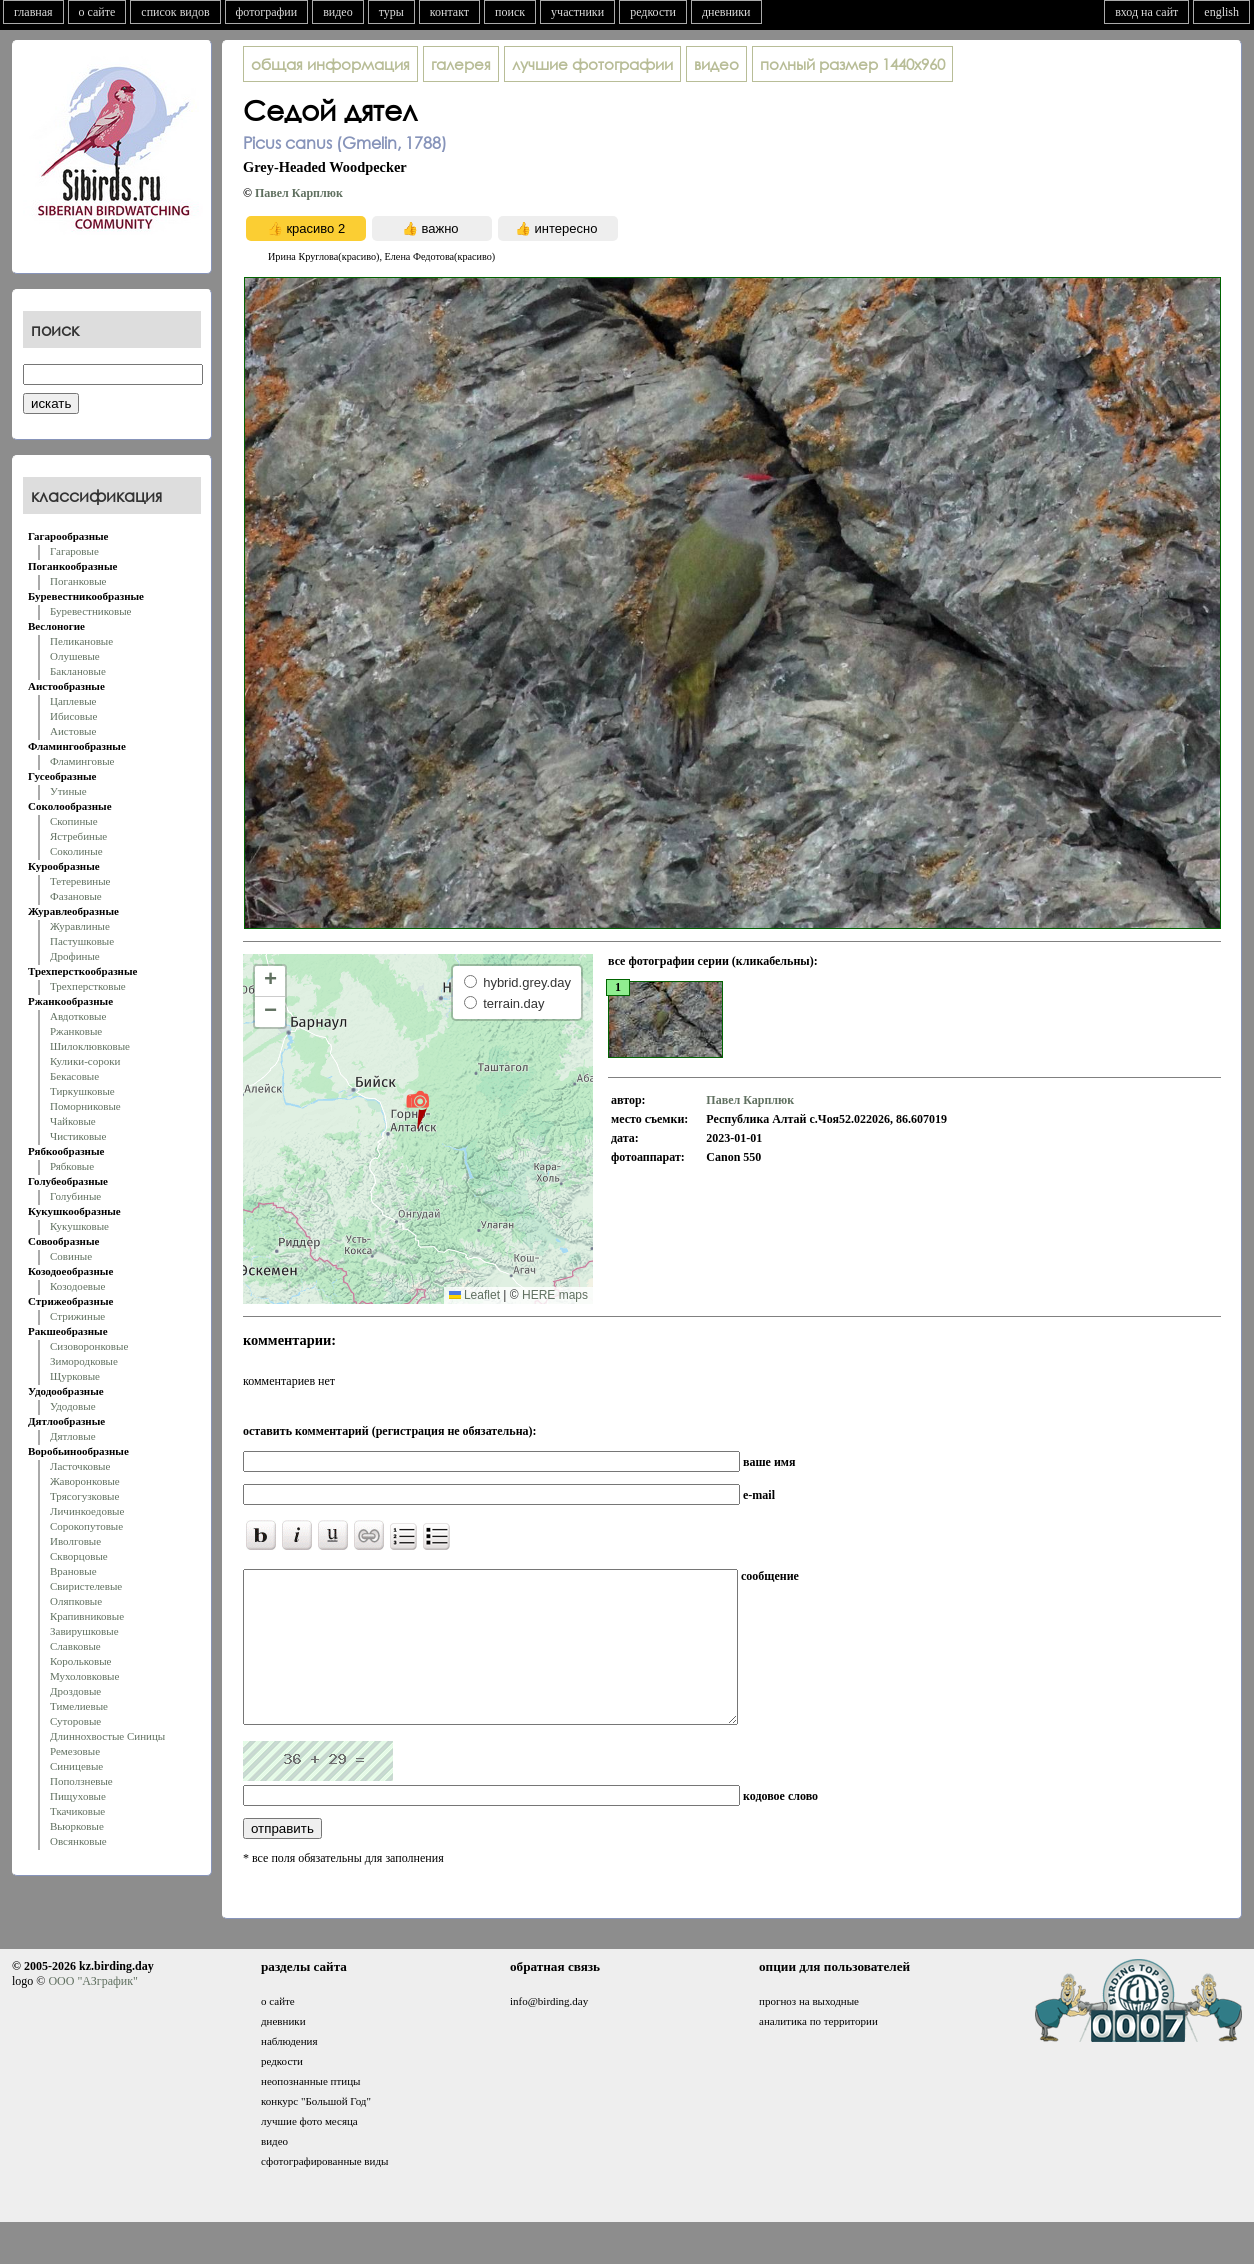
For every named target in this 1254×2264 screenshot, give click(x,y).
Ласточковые (80, 1466)
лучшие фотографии (592, 64)
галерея (461, 64)
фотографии (267, 12)
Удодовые (73, 1406)
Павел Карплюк (299, 193)
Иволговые (75, 1541)
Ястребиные (78, 836)
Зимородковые (84, 1361)
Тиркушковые (82, 1091)
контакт (449, 12)
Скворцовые (79, 1556)
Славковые (75, 1646)
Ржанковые (76, 1031)
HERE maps (555, 1295)
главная (33, 12)
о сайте (97, 12)
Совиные (71, 1256)
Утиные (68, 791)
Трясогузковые (84, 1496)
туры (391, 12)
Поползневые (81, 1781)
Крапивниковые (87, 1616)
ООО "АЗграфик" (92, 2011)
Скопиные (74, 821)
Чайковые (73, 1121)
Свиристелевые (86, 1586)
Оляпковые (76, 1601)
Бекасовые (74, 1076)
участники (577, 12)
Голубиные (75, 1196)
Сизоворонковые (89, 1346)
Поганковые (78, 581)
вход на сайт (1146, 12)
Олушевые (75, 656)
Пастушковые (82, 941)
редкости (653, 12)
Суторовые (75, 1721)
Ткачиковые (77, 1811)
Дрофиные (75, 956)
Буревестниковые (90, 611)
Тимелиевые (79, 1706)
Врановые (73, 1571)
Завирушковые (84, 1631)
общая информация (330, 64)
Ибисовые (73, 716)
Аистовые (73, 731)
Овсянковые (78, 1841)
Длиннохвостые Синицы (107, 1736)
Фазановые (76, 896)
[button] (417, 1109)
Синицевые (76, 1766)
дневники (726, 12)
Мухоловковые (84, 1676)
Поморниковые (85, 1106)
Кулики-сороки (85, 1061)
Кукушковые (79, 1226)
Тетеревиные (80, 881)
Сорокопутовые (86, 1526)
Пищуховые (78, 1796)
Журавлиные (80, 926)
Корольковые (80, 1661)
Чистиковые (78, 1136)
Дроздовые (75, 1691)
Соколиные (76, 851)
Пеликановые (81, 641)
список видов (175, 12)
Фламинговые (82, 761)
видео (338, 12)
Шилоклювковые (90, 1046)
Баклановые (78, 671)
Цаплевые (73, 701)
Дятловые (73, 1436)
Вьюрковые (77, 1826)
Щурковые (75, 1376)
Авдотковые (78, 1016)
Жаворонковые (85, 1481)
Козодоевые (77, 1286)
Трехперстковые (88, 986)
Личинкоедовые (87, 1511)
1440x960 (852, 64)
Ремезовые (75, 1751)
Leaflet (474, 1295)
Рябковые (72, 1166)
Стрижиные (77, 1316)
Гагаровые (74, 551)
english (1221, 12)
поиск (510, 12)
